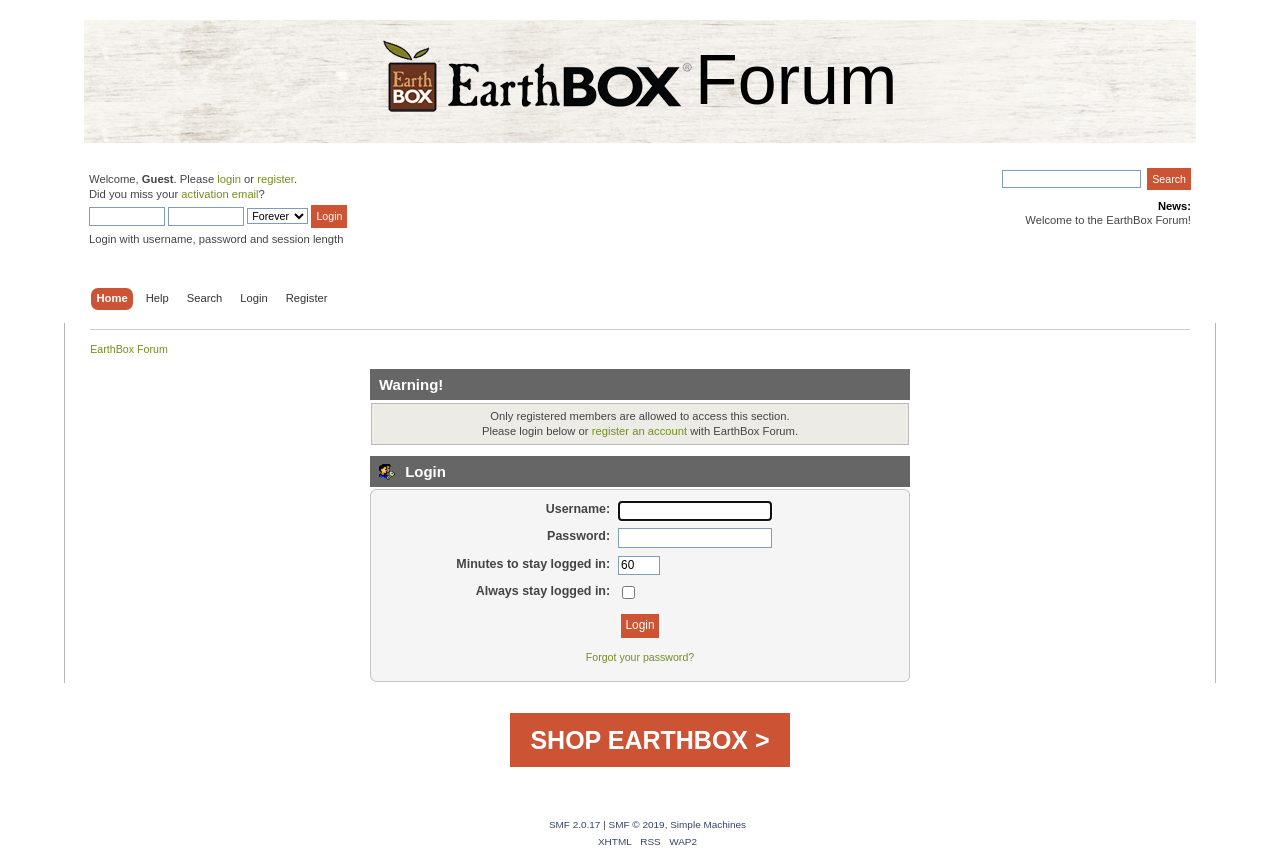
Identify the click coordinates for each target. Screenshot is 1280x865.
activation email (219, 194)
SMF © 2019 (637, 824)
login (229, 179)
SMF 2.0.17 (575, 824)
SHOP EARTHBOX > (649, 740)
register (275, 179)
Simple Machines (708, 824)
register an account (639, 431)
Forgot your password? (640, 657)
